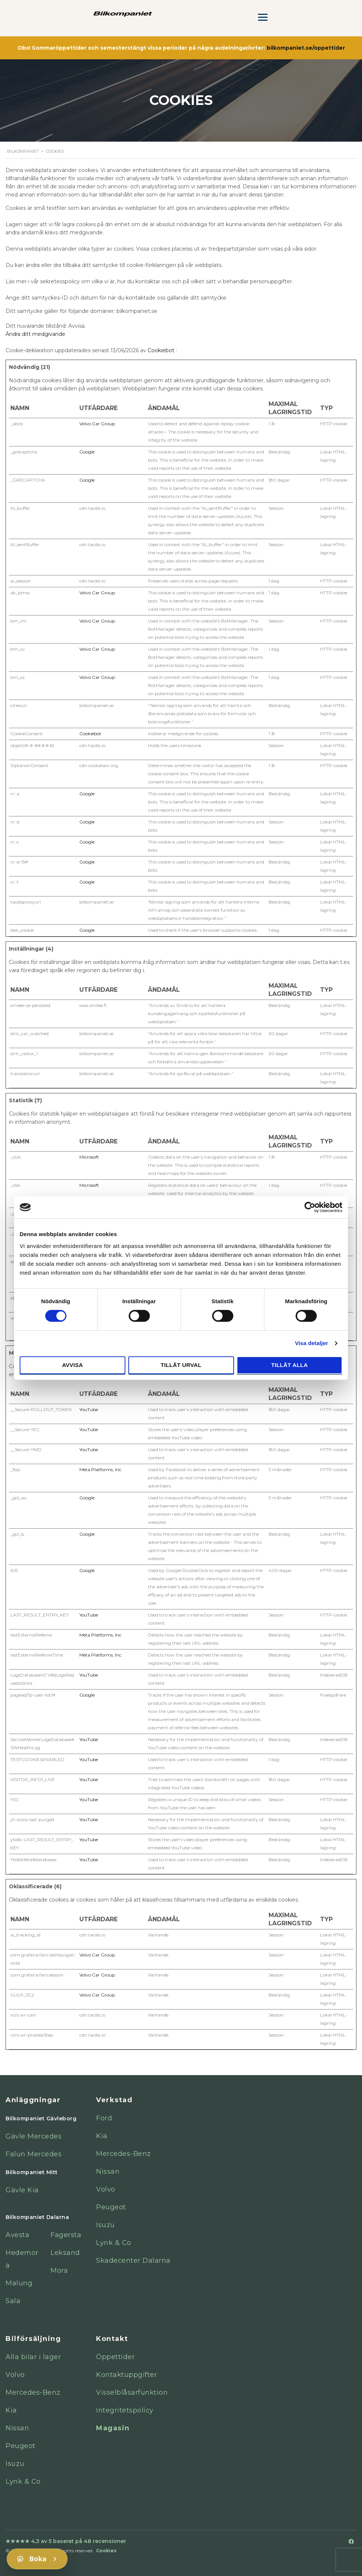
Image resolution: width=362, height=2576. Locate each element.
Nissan (107, 2171)
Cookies (106, 2550)
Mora (59, 2270)
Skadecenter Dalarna (133, 2260)
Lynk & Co (113, 2243)
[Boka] (37, 2559)
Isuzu (105, 2225)
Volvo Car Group (97, 423)
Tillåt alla (289, 1365)
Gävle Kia (22, 2190)
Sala (13, 2301)
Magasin (113, 2428)
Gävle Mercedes (34, 2136)
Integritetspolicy (125, 2410)
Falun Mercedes (34, 2154)
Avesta (17, 2235)
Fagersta (65, 2235)
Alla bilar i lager (33, 2357)
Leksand (65, 2253)
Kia (102, 2136)
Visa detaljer (311, 1343)
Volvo (105, 2189)
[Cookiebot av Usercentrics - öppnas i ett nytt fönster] (309, 1207)
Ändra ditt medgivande (35, 334)
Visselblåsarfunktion (132, 2392)
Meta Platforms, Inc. (100, 1469)
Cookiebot (161, 350)
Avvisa (72, 1365)
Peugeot (111, 2207)
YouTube (88, 1409)
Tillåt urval (181, 1365)
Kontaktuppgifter (126, 2375)
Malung (19, 2283)
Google (87, 452)
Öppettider (115, 2357)
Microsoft (89, 1157)
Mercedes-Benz (123, 2154)
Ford (104, 2118)
